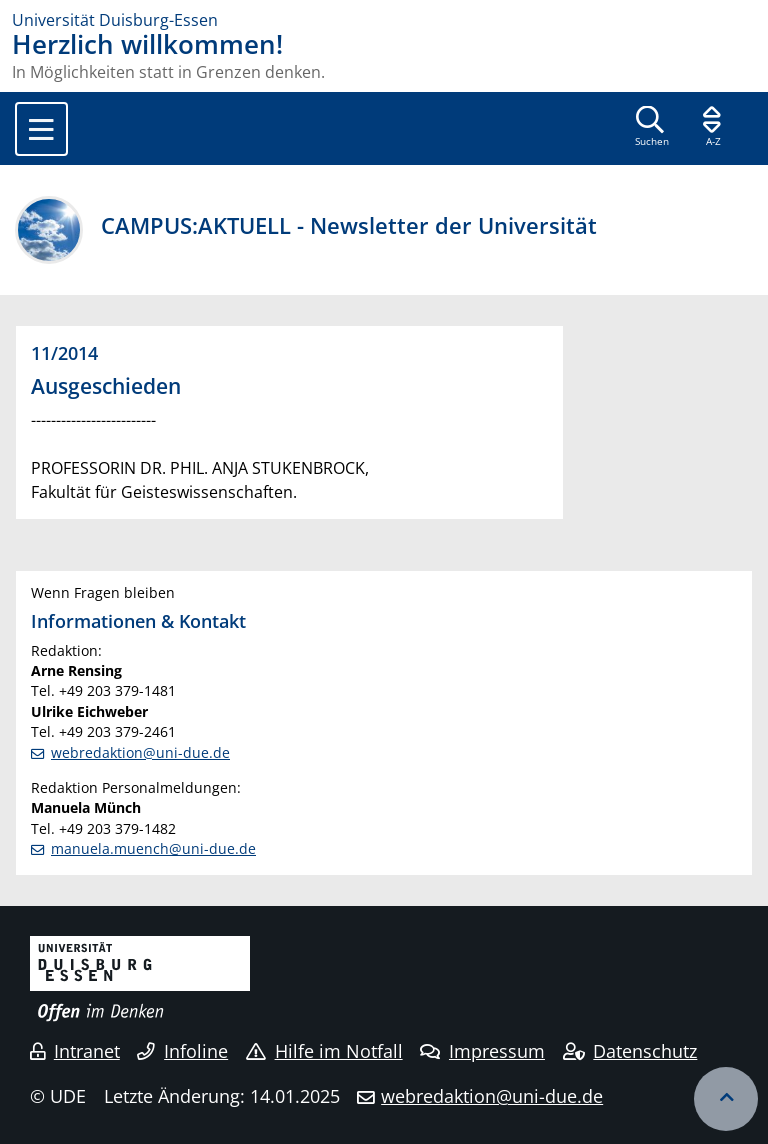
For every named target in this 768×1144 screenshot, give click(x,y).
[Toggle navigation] (41, 129)
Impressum (482, 1051)
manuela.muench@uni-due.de (153, 848)
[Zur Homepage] (384, 20)
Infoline (182, 1051)
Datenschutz (630, 1051)
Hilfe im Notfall (324, 1051)
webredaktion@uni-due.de (140, 752)
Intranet (75, 1051)
